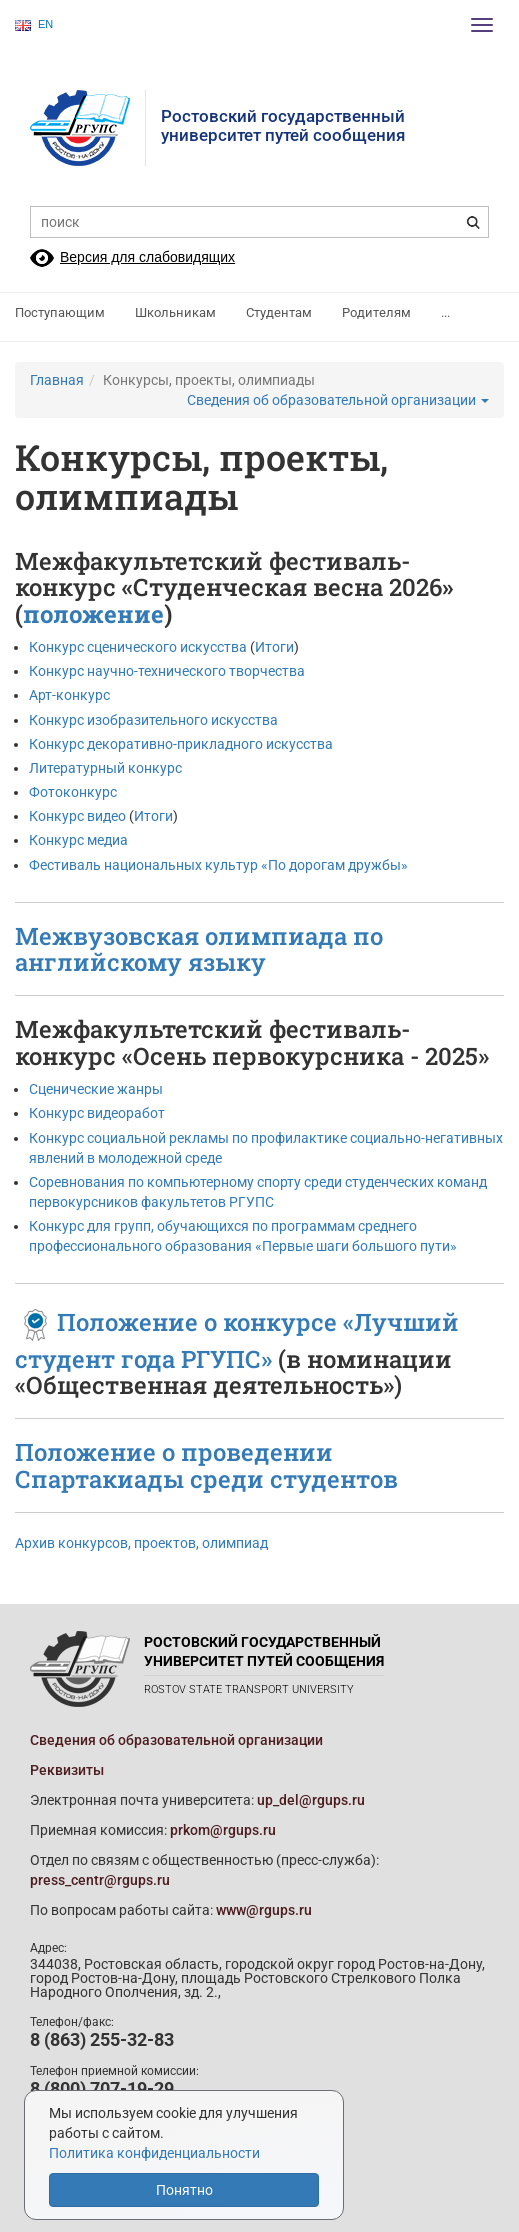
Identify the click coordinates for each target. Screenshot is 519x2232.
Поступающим (60, 312)
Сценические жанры (96, 1089)
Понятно (184, 2190)
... (445, 312)
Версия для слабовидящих (147, 257)
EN (34, 24)
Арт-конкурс (69, 695)
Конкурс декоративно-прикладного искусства (181, 744)
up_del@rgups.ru (311, 1800)
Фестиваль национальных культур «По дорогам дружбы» (218, 865)
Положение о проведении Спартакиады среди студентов (206, 1465)
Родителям (376, 312)
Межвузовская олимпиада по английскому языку (199, 949)
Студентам (279, 312)
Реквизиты (67, 1770)
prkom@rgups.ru (223, 1830)
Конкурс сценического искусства (138, 647)
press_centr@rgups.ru (100, 1880)
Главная (57, 380)
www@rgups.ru (264, 1910)
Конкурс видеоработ (97, 1113)
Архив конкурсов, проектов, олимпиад (141, 1543)
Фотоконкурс (74, 792)
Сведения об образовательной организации (338, 400)
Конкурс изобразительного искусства (153, 720)
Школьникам (175, 312)
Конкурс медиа (80, 840)
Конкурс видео (79, 816)
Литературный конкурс (105, 768)
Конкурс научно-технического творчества (167, 671)
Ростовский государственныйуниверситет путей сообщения (283, 125)
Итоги (274, 647)
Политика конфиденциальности (154, 2153)
